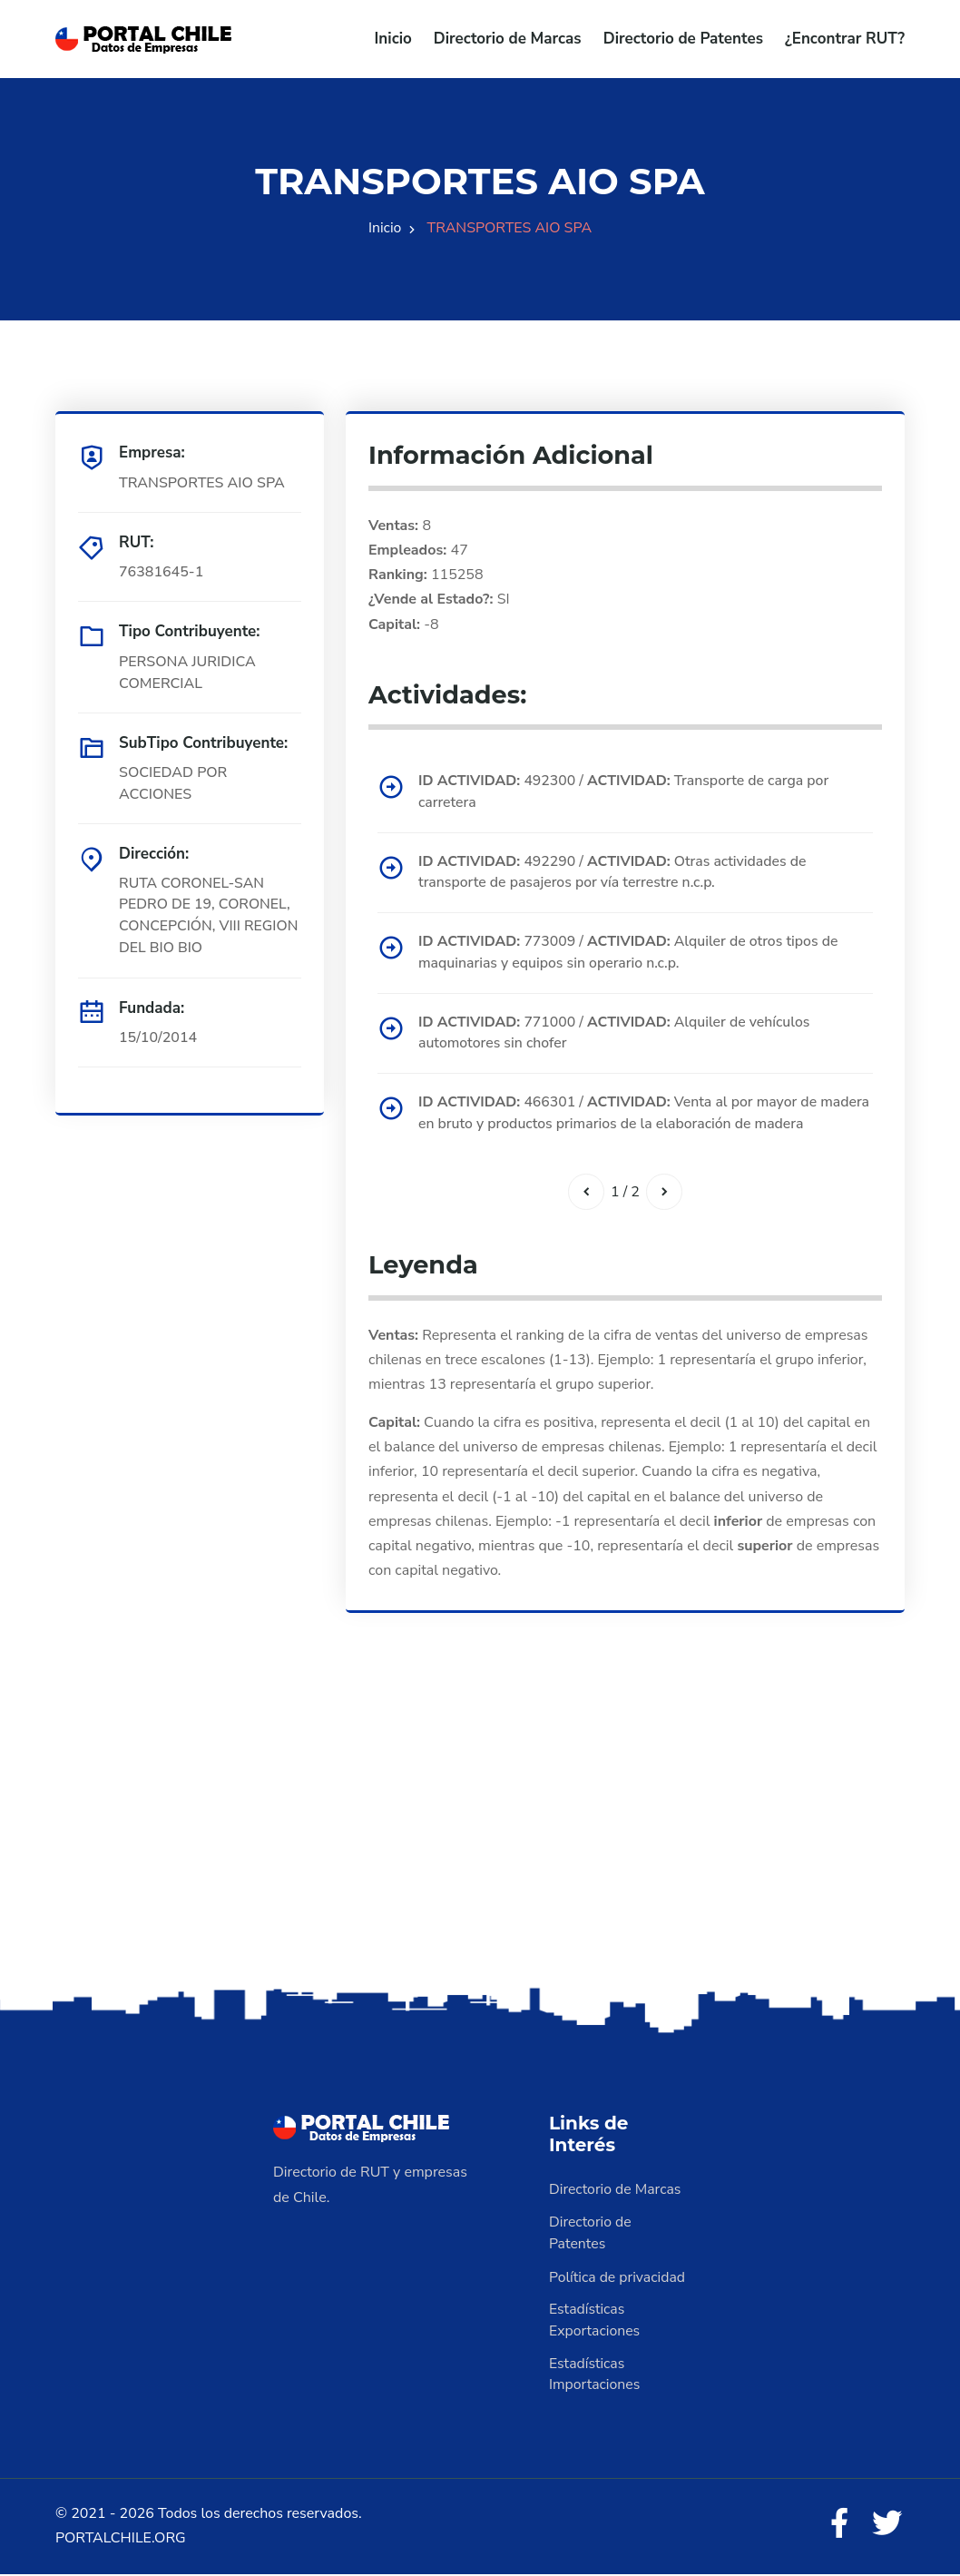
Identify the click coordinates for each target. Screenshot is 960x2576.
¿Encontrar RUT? (845, 38)
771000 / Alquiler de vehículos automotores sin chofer (616, 1035)
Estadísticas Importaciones (595, 2377)
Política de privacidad (618, 2279)
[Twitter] (886, 2528)
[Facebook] (837, 2528)
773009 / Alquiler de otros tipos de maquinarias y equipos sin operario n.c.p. (630, 954)
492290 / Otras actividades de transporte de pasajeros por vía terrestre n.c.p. (614, 873)
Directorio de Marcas (508, 38)
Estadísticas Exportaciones (595, 2323)
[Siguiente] (664, 1194)
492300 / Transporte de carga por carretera (626, 792)
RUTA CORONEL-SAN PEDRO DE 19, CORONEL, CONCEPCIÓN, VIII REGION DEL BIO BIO (209, 916)
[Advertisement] (480, 1843)
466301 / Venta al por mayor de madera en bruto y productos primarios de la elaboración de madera (640, 1115)
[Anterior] (586, 1194)
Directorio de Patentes (683, 38)
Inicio (393, 38)
